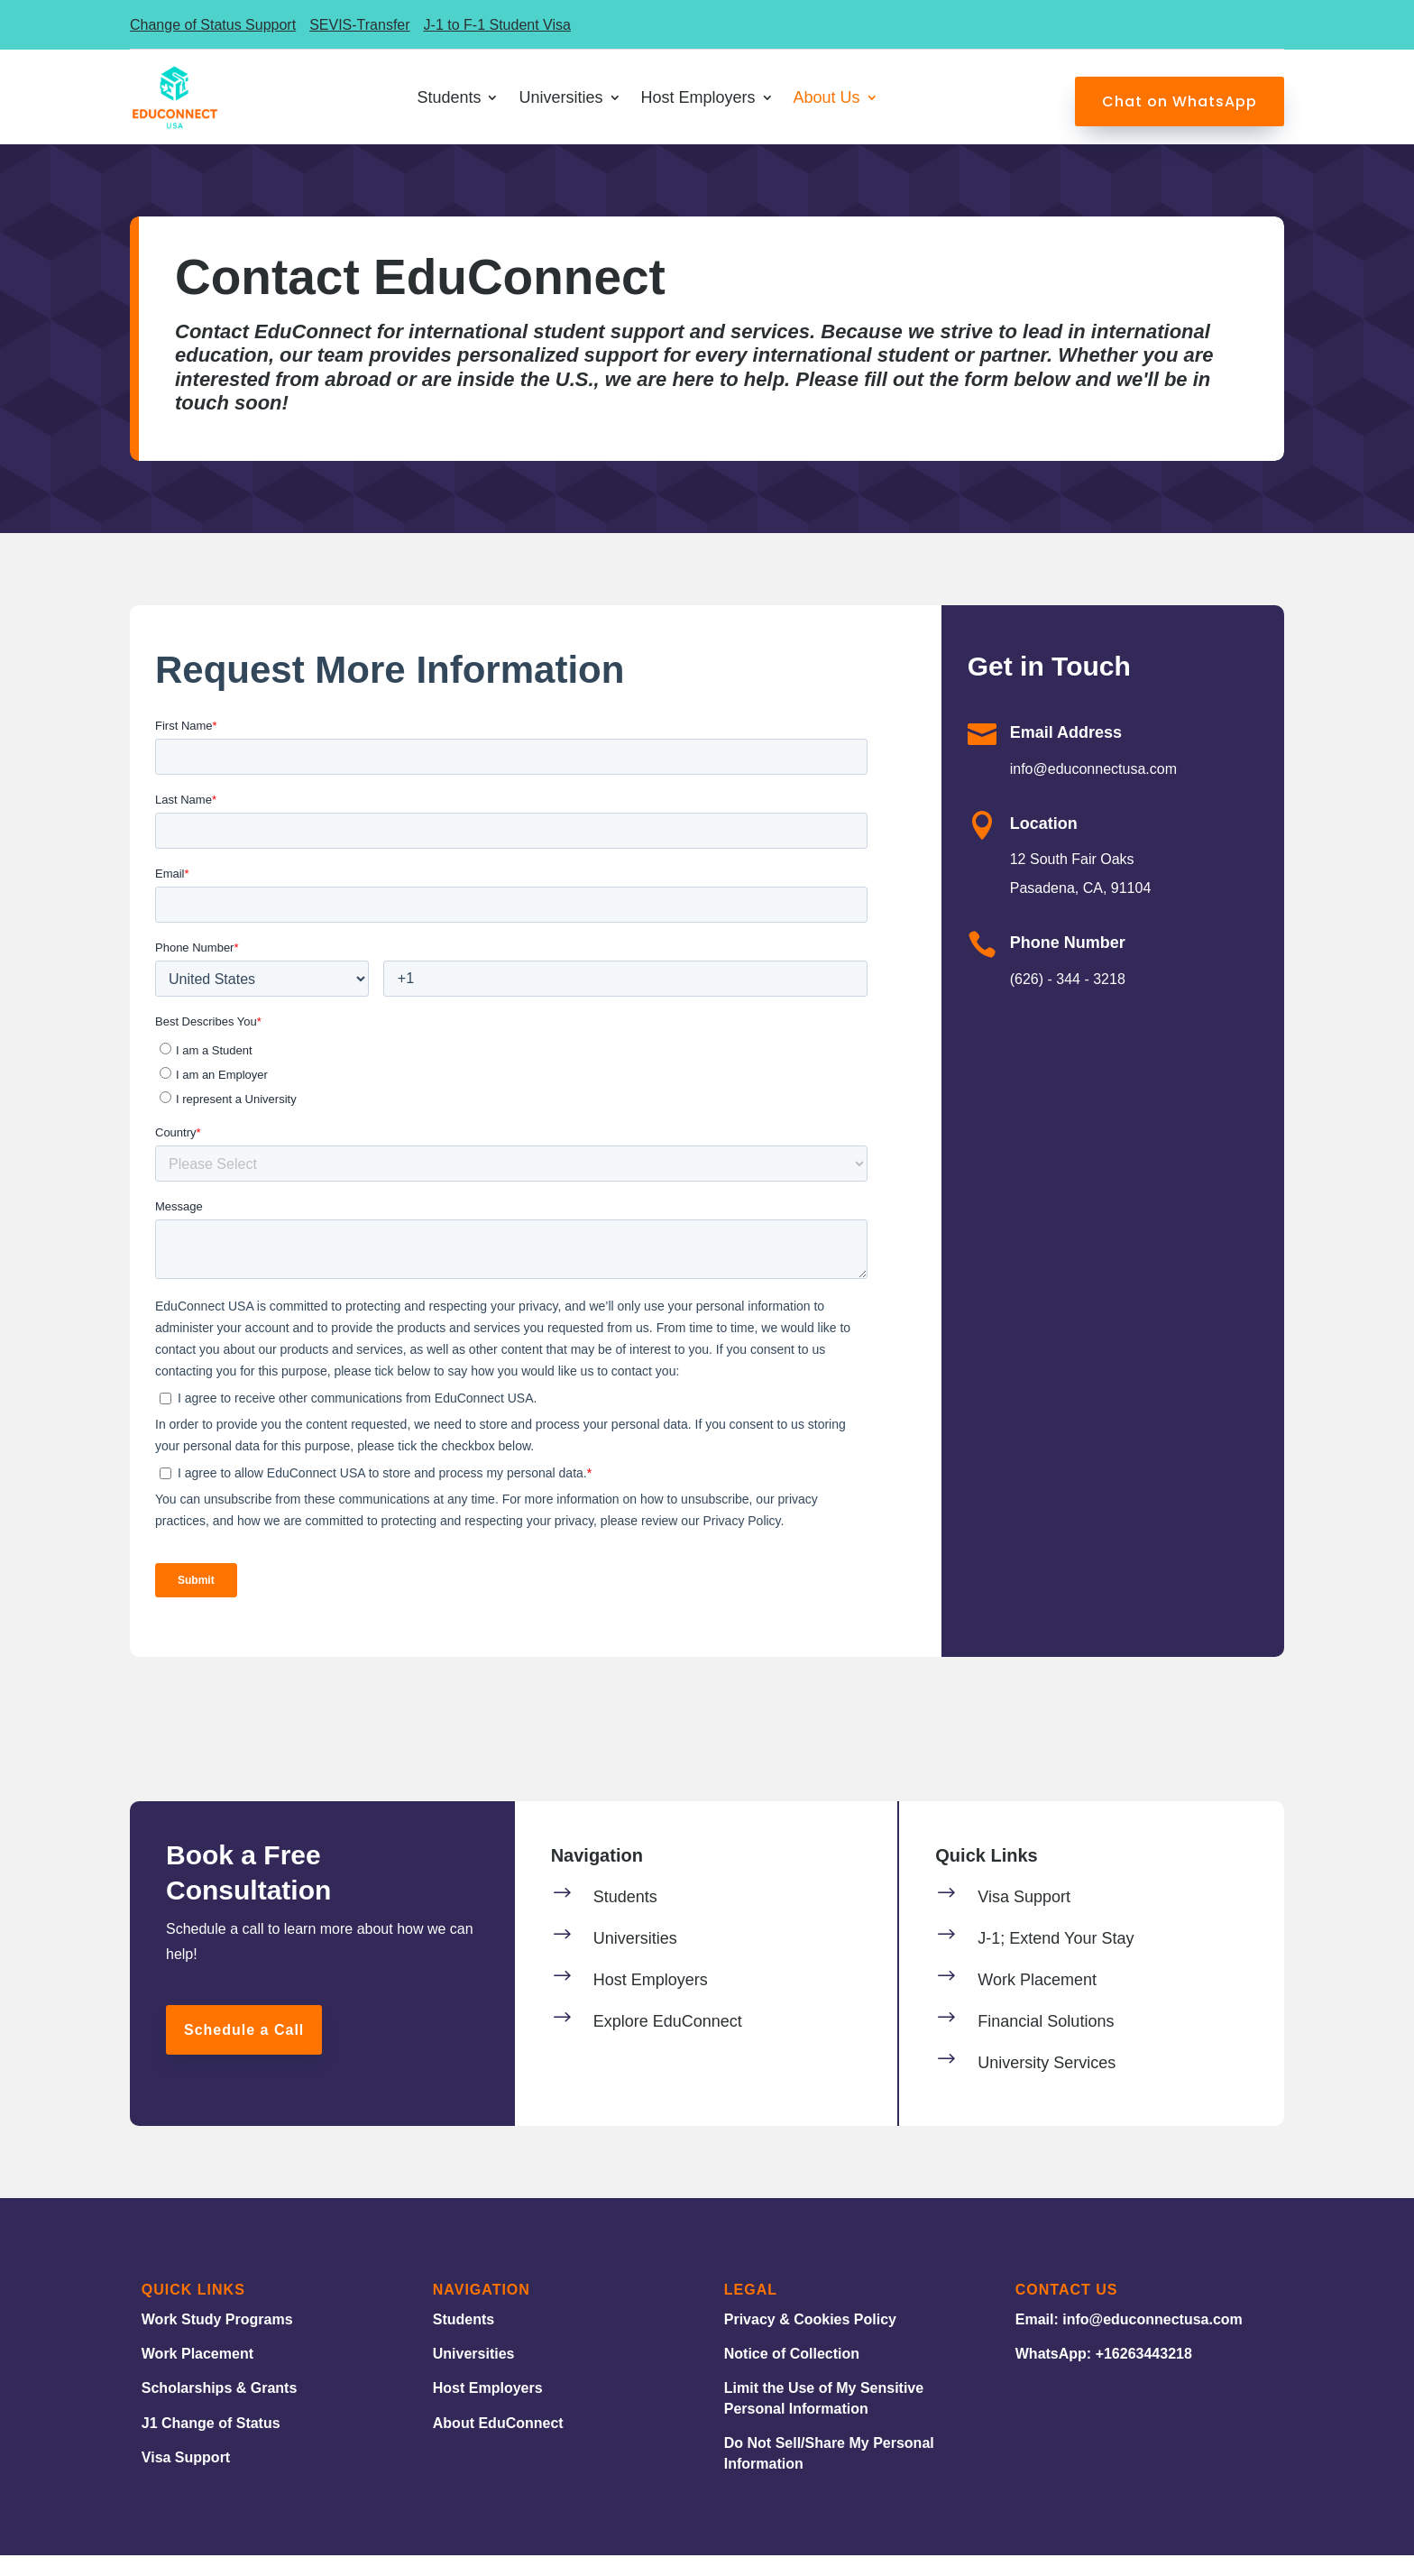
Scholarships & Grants (220, 2408)
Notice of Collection (791, 2374)
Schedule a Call (244, 2050)
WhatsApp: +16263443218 (1103, 2374)
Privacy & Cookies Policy (810, 2340)
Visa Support (186, 2478)
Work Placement (197, 2374)
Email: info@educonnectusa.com (1129, 2340)
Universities (474, 2374)
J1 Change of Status (211, 2444)
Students (463, 2340)
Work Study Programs (217, 2340)
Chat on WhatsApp (1179, 101)
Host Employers (488, 2408)
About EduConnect (498, 2444)
